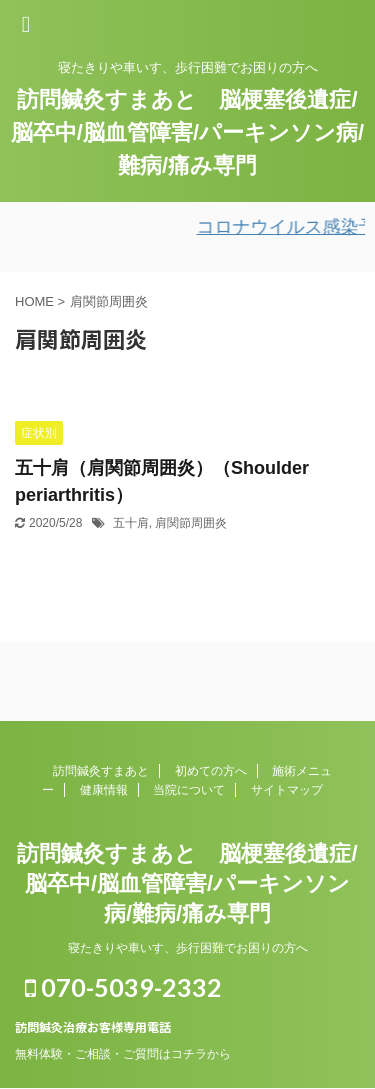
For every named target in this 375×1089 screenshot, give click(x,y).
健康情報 (104, 790)
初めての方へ (211, 771)
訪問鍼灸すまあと (101, 771)
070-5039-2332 (123, 987)
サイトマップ (287, 790)
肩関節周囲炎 (191, 523)
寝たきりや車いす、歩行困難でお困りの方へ (188, 948)
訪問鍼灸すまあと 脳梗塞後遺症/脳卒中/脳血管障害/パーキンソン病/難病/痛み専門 (187, 132)
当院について (189, 790)
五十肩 (131, 523)
